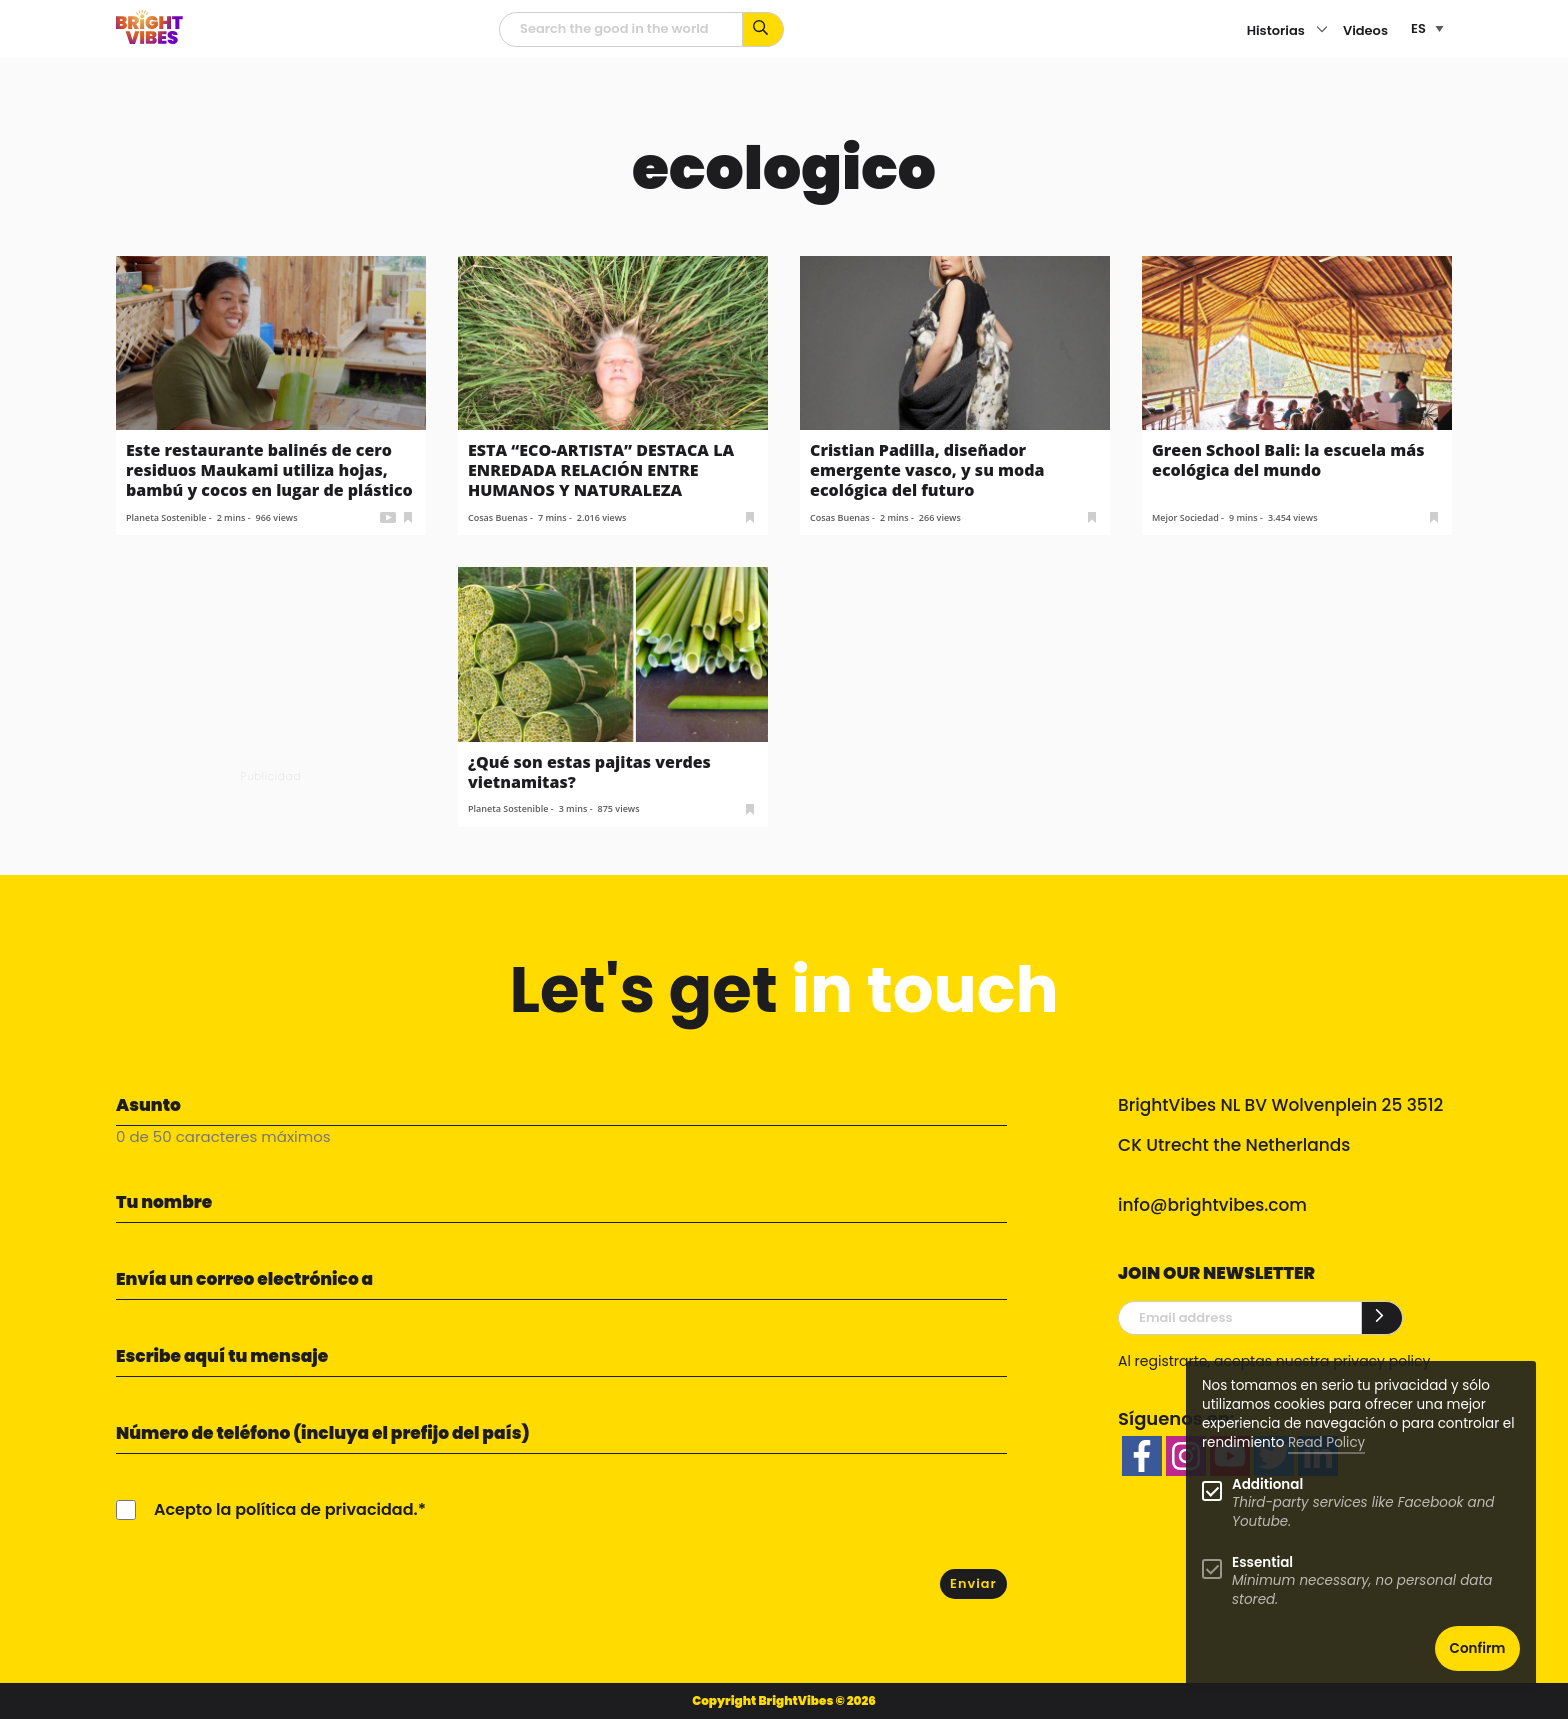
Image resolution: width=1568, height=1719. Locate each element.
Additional (1267, 1484)
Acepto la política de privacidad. (286, 1509)
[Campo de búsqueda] (621, 29)
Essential (1262, 1562)
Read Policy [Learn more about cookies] (1326, 1442)
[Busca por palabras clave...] (763, 29)
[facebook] (1142, 1456)
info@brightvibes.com (1212, 1205)
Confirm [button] (1478, 1648)
